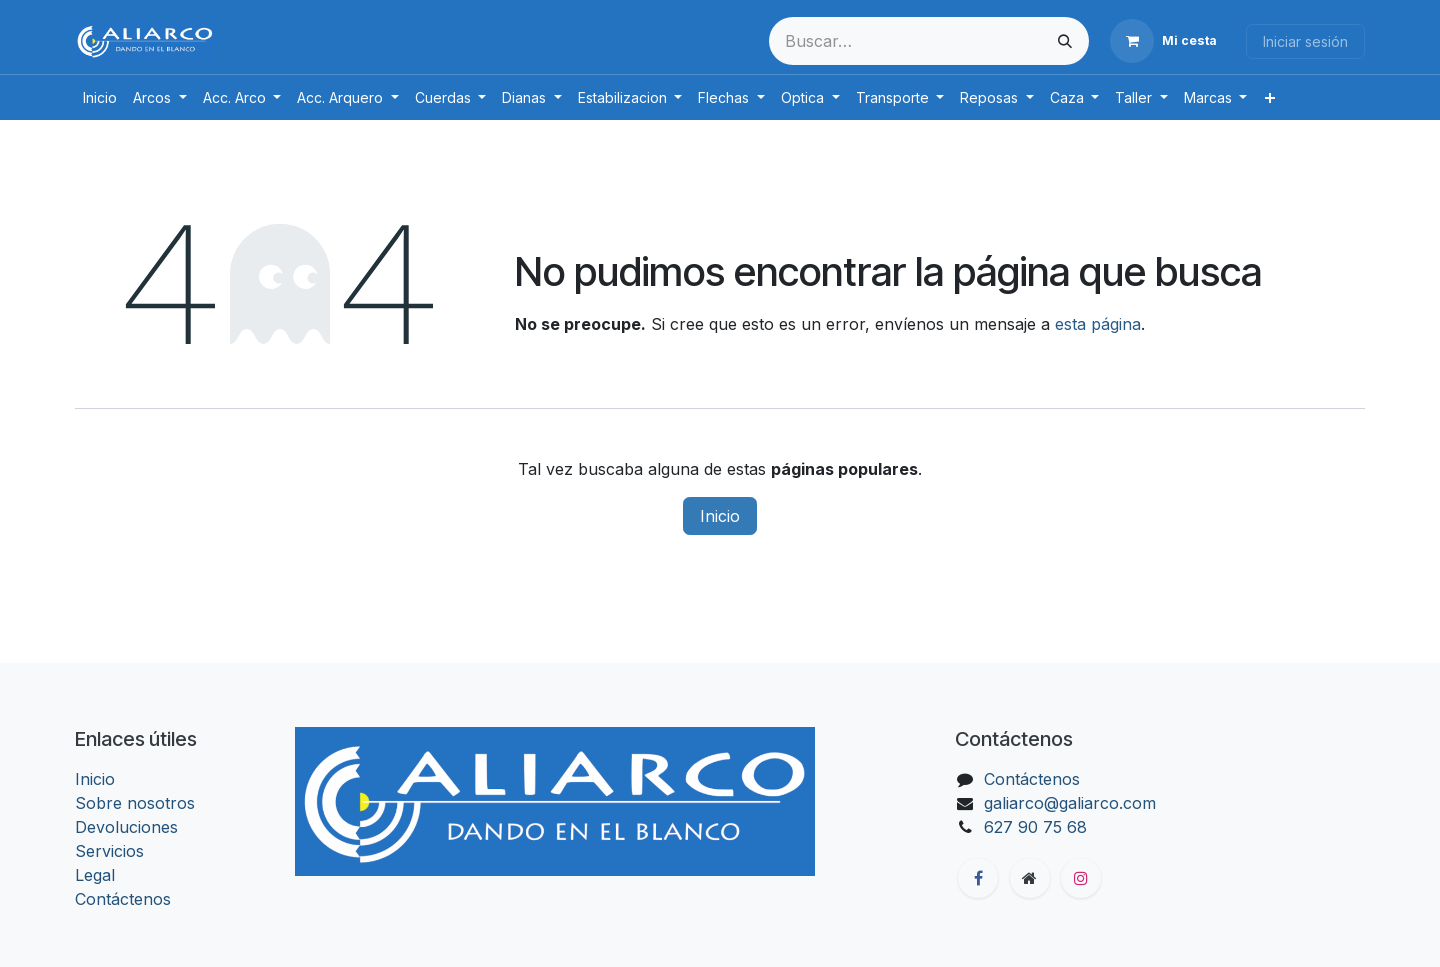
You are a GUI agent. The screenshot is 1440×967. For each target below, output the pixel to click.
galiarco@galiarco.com (1070, 803)
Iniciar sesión (1305, 41)
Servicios (109, 851)
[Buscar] (1065, 41)
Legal (95, 875)
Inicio (720, 516)
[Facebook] (978, 878)
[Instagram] (1081, 878)
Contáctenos (123, 899)
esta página (1098, 324)
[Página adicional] (1030, 878)
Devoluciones (126, 827)
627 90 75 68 (1035, 827)
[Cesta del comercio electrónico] (1163, 41)
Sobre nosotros (135, 803)
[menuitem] (100, 97)
